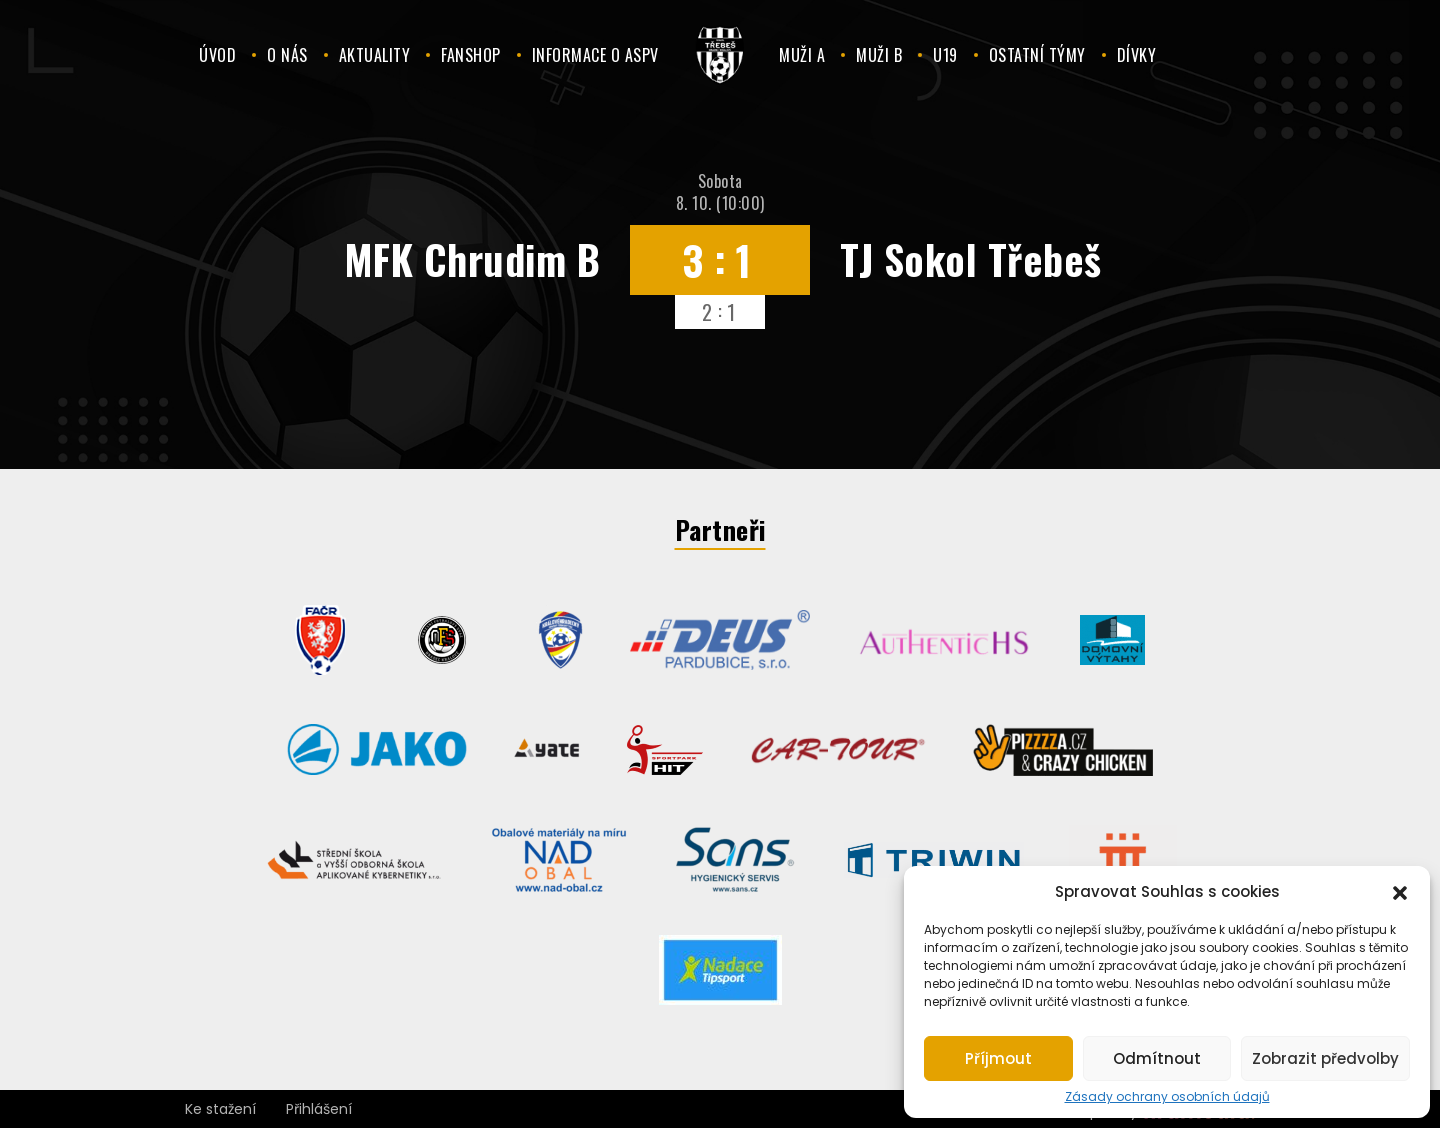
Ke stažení (220, 1109)
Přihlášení (319, 1109)
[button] (1400, 891)
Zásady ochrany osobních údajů (1167, 1097)
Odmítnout (1157, 1058)
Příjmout (998, 1058)
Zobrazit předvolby (1325, 1058)
